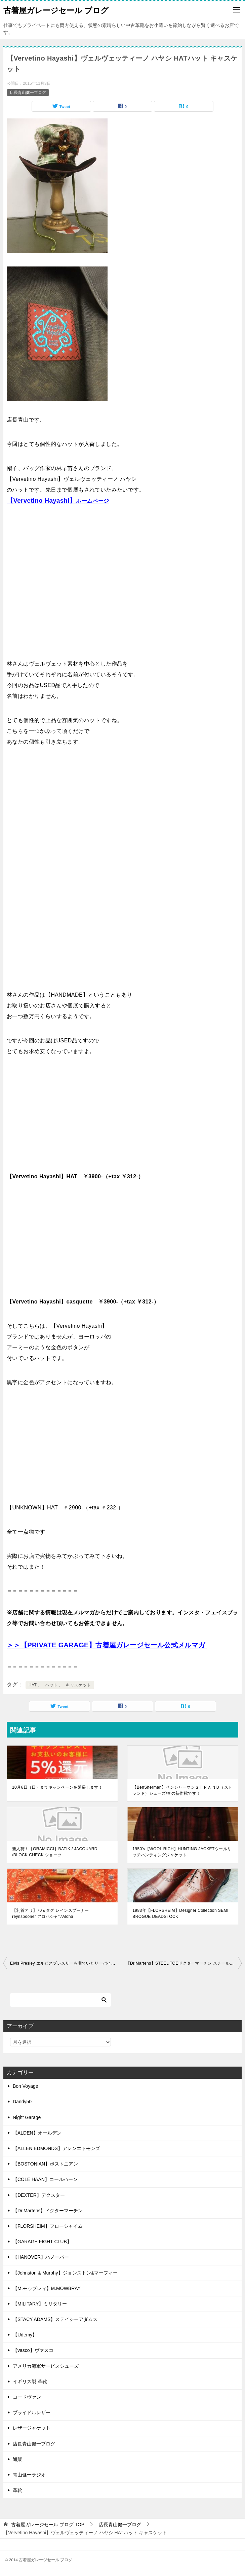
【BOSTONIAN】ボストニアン (45, 2164)
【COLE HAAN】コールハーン (45, 2179)
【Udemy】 (25, 2334)
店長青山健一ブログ (28, 92)
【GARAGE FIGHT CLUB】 (42, 2241)
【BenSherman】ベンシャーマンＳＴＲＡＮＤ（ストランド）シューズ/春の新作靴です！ (182, 1790)
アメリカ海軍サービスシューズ (46, 2366)
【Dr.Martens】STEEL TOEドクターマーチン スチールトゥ (182, 1963)
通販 (17, 2459)
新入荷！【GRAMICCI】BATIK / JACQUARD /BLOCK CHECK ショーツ (54, 1852)
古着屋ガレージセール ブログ (56, 9)
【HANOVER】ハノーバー (41, 2257)
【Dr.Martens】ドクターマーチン (48, 2210)
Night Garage (27, 2117)
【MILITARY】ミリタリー (40, 2303)
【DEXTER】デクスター (39, 2195)
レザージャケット (31, 2428)
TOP (47, 2524)
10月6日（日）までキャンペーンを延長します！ (57, 1787)
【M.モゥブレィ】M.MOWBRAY (47, 2288)
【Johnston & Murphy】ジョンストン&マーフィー (65, 2273)
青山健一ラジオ (29, 2474)
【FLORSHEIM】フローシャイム (48, 2226)
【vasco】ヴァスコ (33, 2350)
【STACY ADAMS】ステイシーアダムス (55, 2319)
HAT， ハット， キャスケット (60, 1685)
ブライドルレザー (31, 2412)
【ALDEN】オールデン (37, 2133)
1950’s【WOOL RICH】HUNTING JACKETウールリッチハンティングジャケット (181, 1852)
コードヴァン (27, 2397)
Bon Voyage (25, 2086)
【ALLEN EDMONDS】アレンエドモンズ (56, 2148)
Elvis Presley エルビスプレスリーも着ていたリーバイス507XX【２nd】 (66, 1963)
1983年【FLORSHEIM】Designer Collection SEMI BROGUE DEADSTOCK (180, 1913)
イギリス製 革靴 (30, 2381)
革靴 (17, 2490)
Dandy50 (22, 2101)
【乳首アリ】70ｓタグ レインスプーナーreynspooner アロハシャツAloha (50, 1913)
